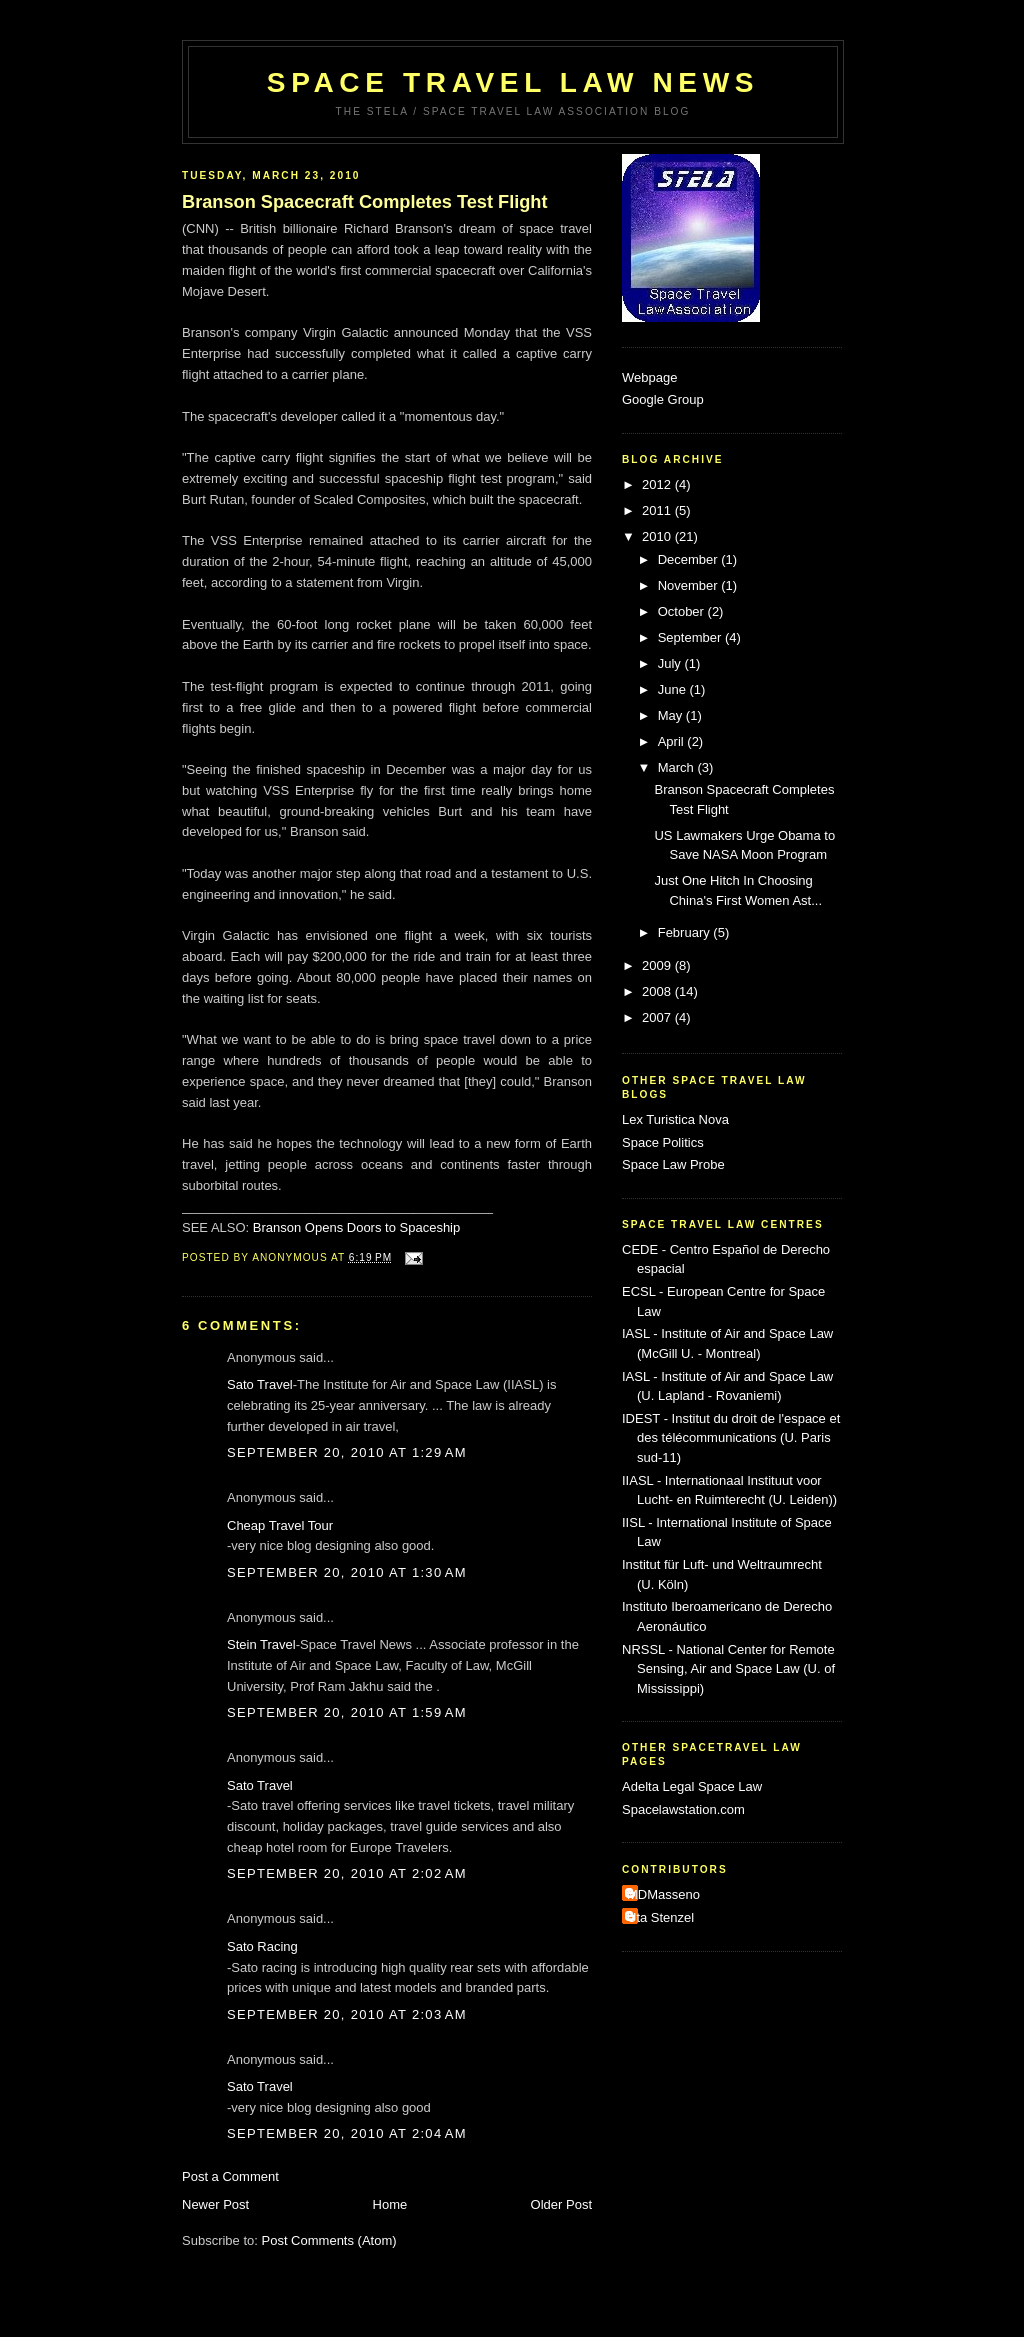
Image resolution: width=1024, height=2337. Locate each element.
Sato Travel (260, 1384)
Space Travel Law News (513, 82)
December (690, 559)
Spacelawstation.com (683, 1809)
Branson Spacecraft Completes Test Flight (365, 202)
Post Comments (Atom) (329, 2240)
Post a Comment (230, 2176)
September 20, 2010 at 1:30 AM (347, 1572)
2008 (658, 991)
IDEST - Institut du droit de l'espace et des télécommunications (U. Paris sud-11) (731, 1438)
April (673, 741)
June (674, 689)
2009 (658, 965)
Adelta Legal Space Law (692, 1786)
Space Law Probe (673, 1164)
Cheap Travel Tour (280, 1525)
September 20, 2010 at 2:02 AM (347, 1873)
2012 (658, 484)
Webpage (649, 377)
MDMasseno (663, 1894)
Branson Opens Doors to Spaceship (356, 1227)
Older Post (561, 2204)
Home (390, 2204)
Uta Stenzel (660, 1917)
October (683, 611)
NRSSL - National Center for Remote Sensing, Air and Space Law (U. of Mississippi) (728, 1669)
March (678, 767)
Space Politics (663, 1142)
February (686, 932)
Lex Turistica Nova (675, 1119)
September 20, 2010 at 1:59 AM (347, 1712)
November (690, 585)
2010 (658, 536)
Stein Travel (261, 1644)
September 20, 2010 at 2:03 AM (347, 2014)
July (671, 663)
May (672, 715)
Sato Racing (262, 1946)
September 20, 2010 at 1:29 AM (347, 1452)
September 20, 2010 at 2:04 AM (347, 2133)
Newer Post (215, 2204)
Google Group (663, 399)
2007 (658, 1017)
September (691, 637)
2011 (658, 510)
